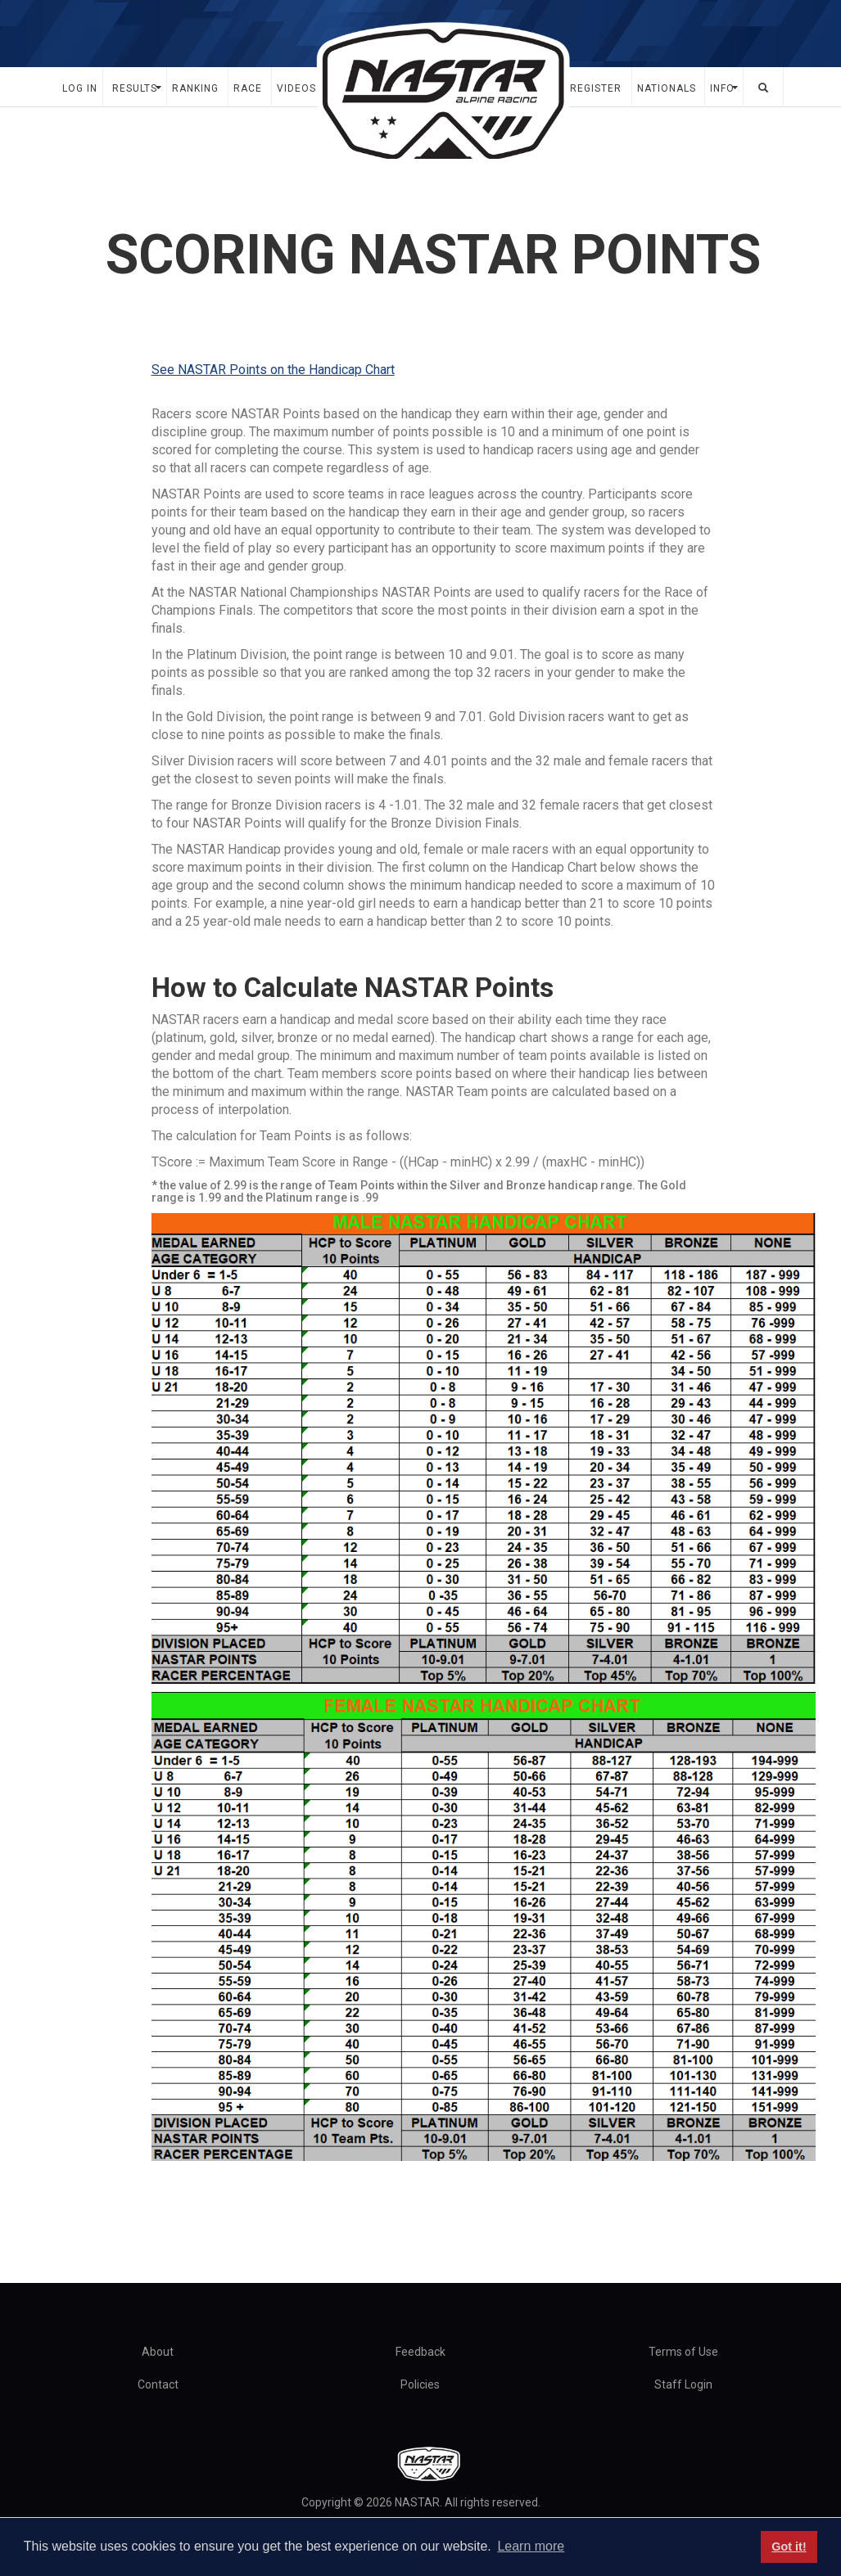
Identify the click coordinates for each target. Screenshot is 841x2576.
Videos (296, 88)
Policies (420, 2384)
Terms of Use (683, 2351)
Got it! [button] (788, 2546)
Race (247, 88)
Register (596, 88)
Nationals (666, 88)
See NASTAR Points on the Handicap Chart (273, 369)
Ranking (195, 88)
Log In (79, 88)
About (158, 2351)
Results (134, 88)
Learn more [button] (530, 2546)
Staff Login (683, 2384)
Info (722, 88)
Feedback (420, 2351)
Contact (158, 2384)
